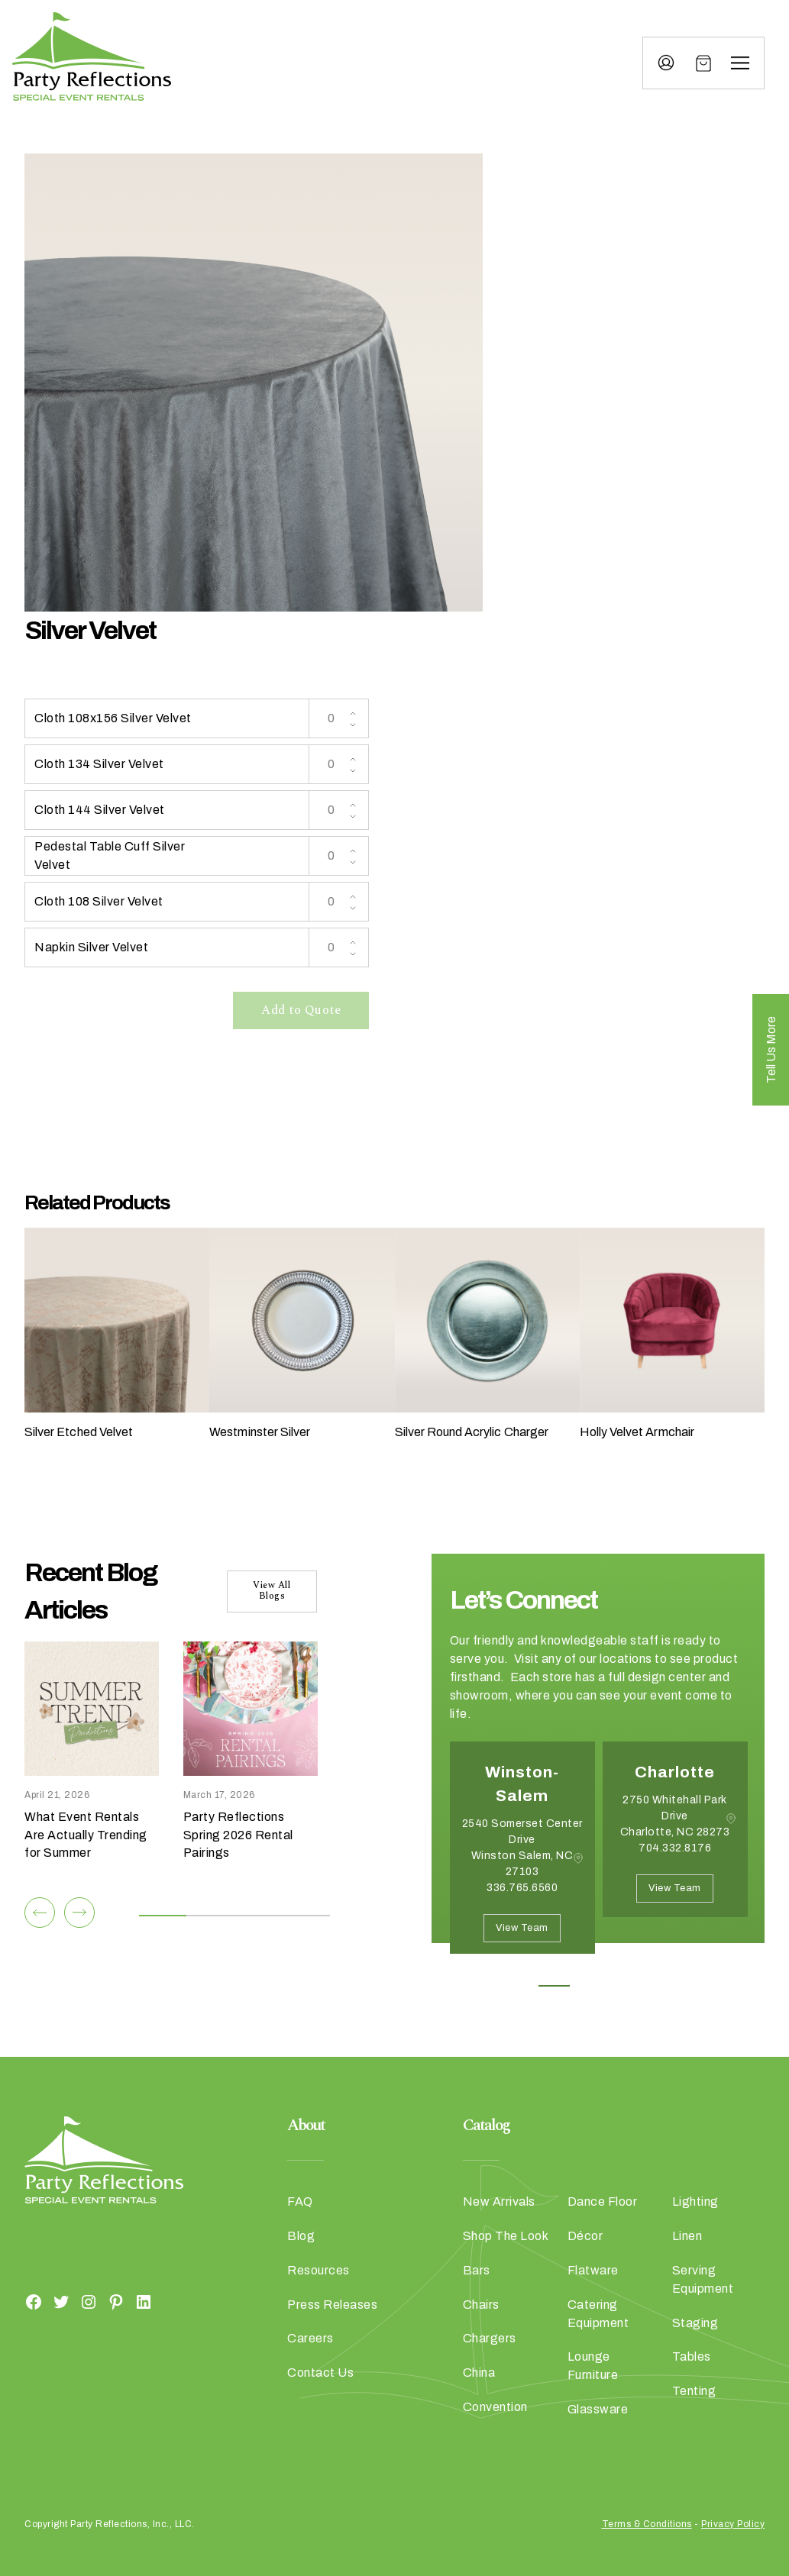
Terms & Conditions (647, 2524)
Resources (318, 2270)
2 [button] (588, 1986)
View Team (522, 1927)
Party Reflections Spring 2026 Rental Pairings (238, 1834)
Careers (310, 2338)
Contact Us (320, 2372)
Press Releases (332, 2304)
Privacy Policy (733, 2524)
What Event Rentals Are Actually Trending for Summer (85, 1834)
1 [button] (554, 1986)
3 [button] (623, 1986)
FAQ (300, 2201)
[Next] (79, 1912)
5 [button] (691, 1986)
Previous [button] (461, 1976)
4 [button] (657, 1986)
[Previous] (39, 1912)
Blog (301, 2235)
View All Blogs (271, 1590)
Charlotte (675, 1772)
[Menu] (740, 63)
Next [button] (504, 1976)
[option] (522, 1859)
